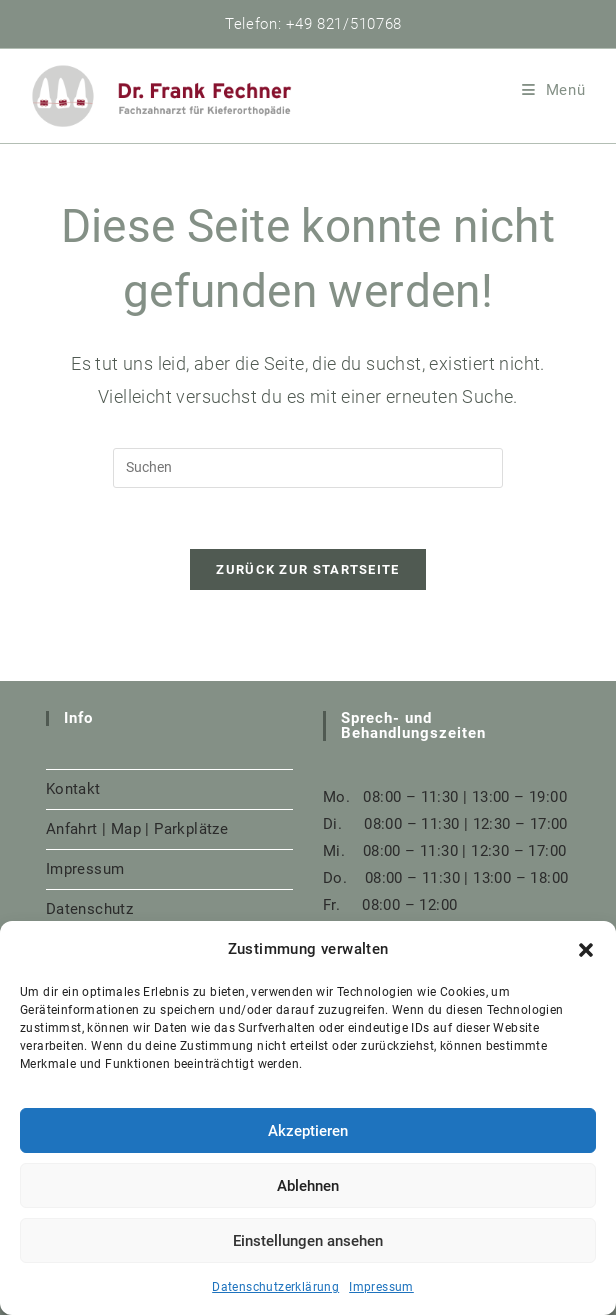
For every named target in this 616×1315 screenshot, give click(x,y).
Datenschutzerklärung (275, 1287)
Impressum (381, 1287)
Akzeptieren (308, 1131)
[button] (586, 950)
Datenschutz (89, 909)
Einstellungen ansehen (308, 1241)
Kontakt (73, 789)
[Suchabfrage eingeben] (308, 468)
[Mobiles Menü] (554, 90)
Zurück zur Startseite (307, 569)
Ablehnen (308, 1186)
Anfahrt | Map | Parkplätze (137, 829)
